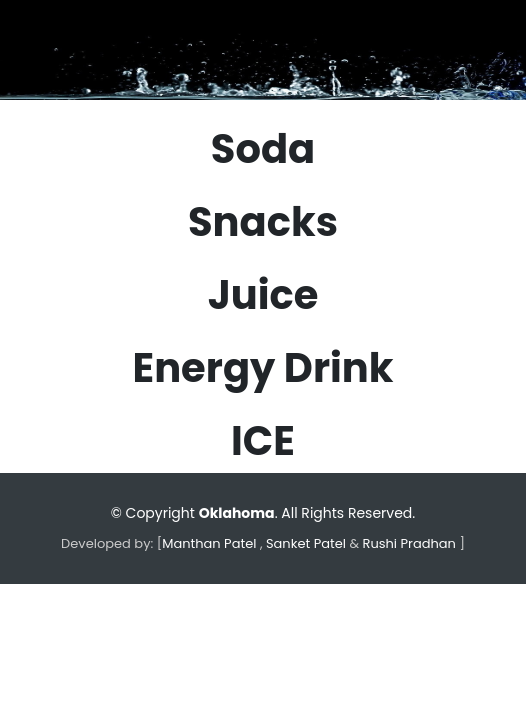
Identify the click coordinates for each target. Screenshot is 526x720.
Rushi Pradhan (409, 543)
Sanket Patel (303, 543)
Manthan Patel (209, 543)
